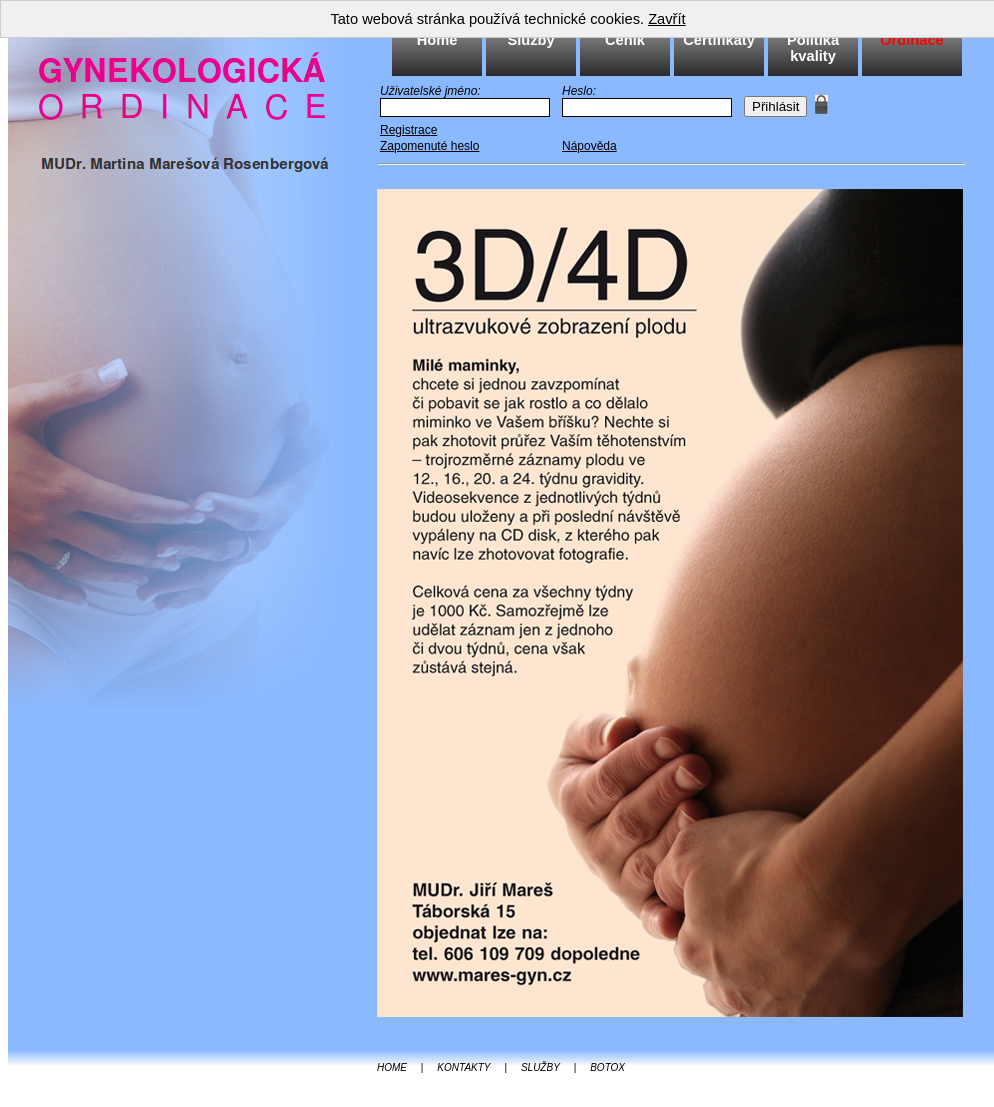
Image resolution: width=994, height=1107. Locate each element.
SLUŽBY (540, 1067)
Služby (530, 40)
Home (437, 40)
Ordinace (912, 40)
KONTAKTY (463, 1067)
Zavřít (666, 19)
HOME (392, 1067)
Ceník (625, 40)
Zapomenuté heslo (429, 146)
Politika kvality (813, 48)
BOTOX (607, 1067)
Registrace (408, 130)
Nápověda (589, 146)
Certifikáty (719, 40)
